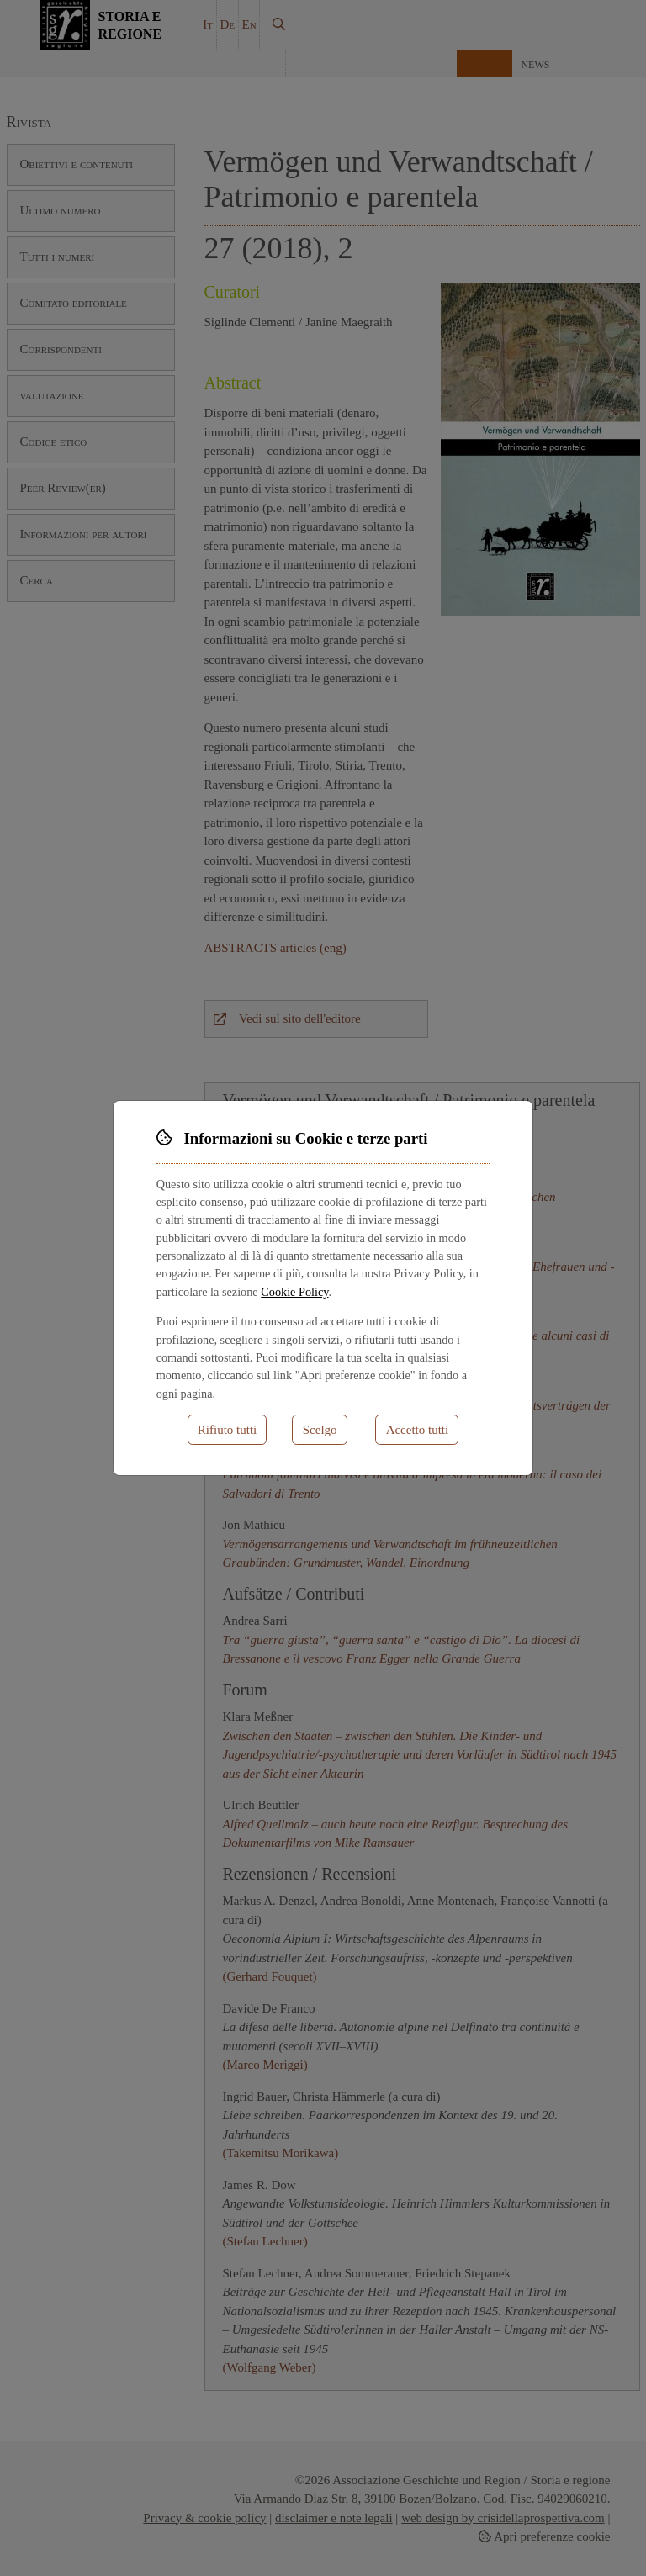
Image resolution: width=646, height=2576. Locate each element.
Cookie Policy (294, 1292)
